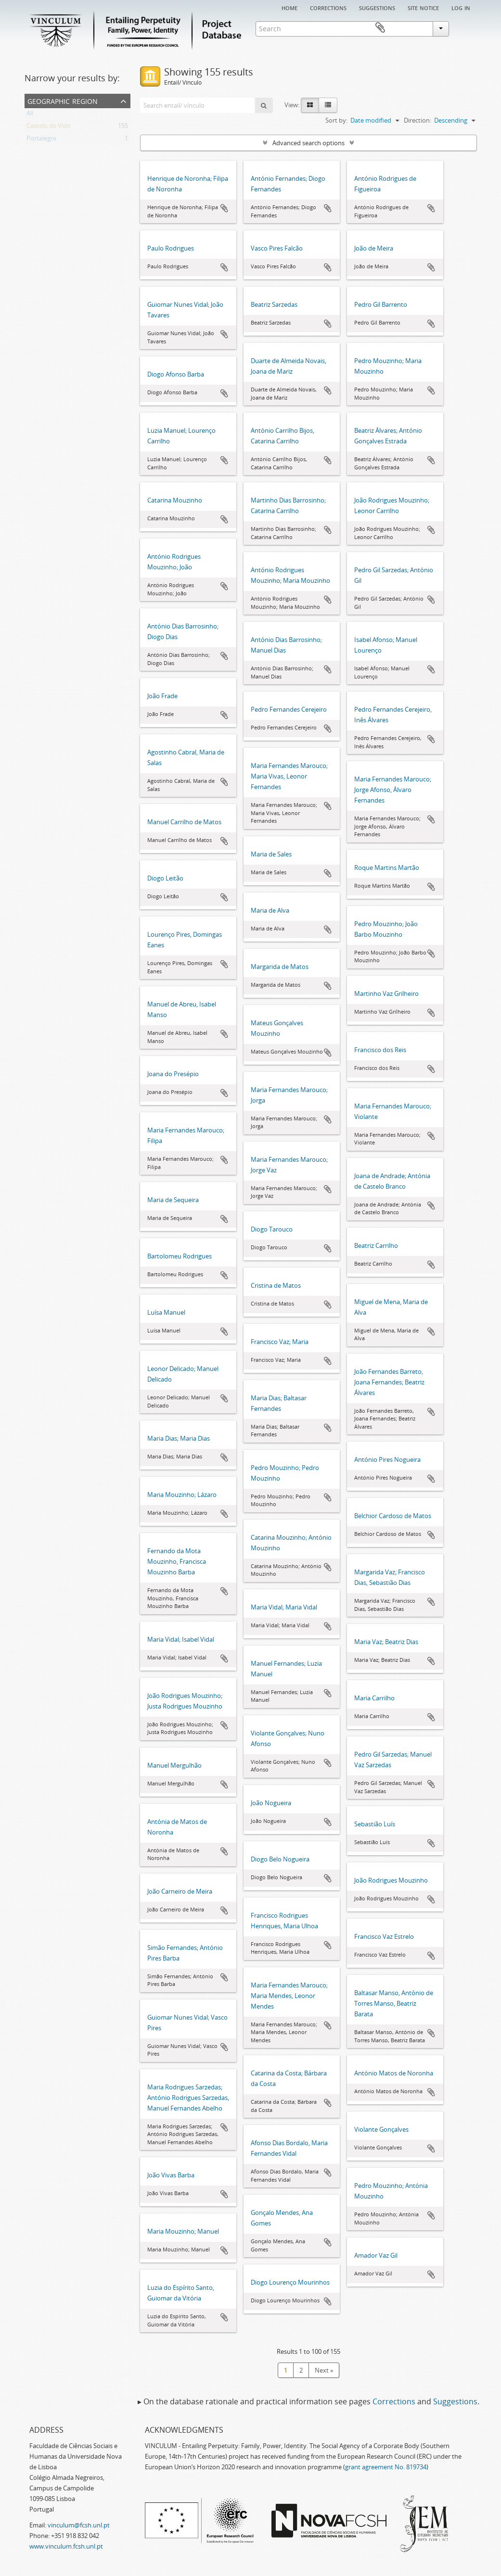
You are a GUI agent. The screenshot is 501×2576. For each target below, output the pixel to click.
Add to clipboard (224, 208)
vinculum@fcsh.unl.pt (79, 2525)
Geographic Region (62, 100)
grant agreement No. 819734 (385, 2467)
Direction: (417, 120)
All (29, 115)
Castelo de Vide (48, 127)
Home (289, 7)
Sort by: (336, 120)
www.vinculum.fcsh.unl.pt (66, 2546)
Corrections (328, 7)
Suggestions (377, 7)
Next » (324, 2370)
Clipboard (463, 28)
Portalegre (41, 140)
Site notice (423, 7)
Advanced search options (308, 142)
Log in (460, 7)
